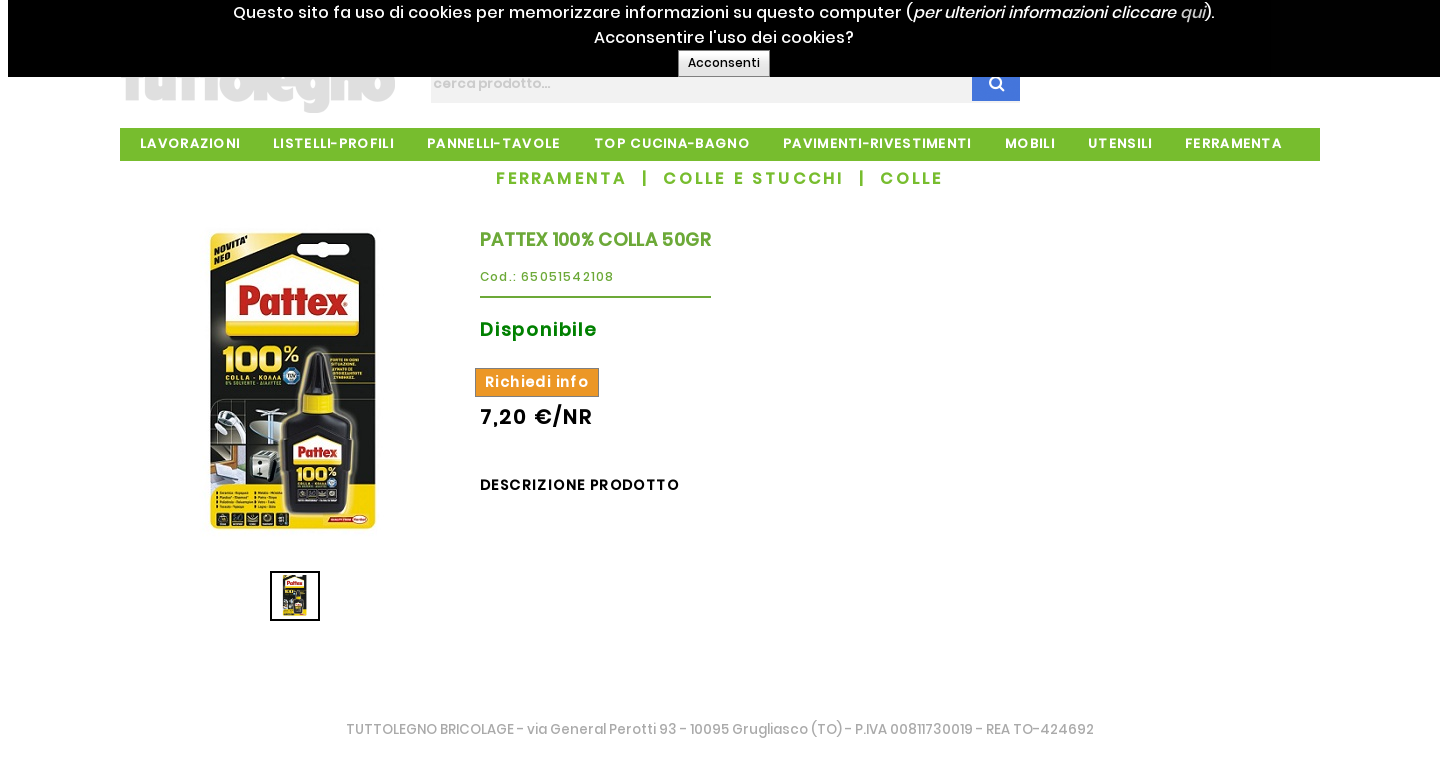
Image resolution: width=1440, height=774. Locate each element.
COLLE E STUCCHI (753, 178)
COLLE (911, 178)
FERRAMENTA (561, 178)
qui (1235, 12)
